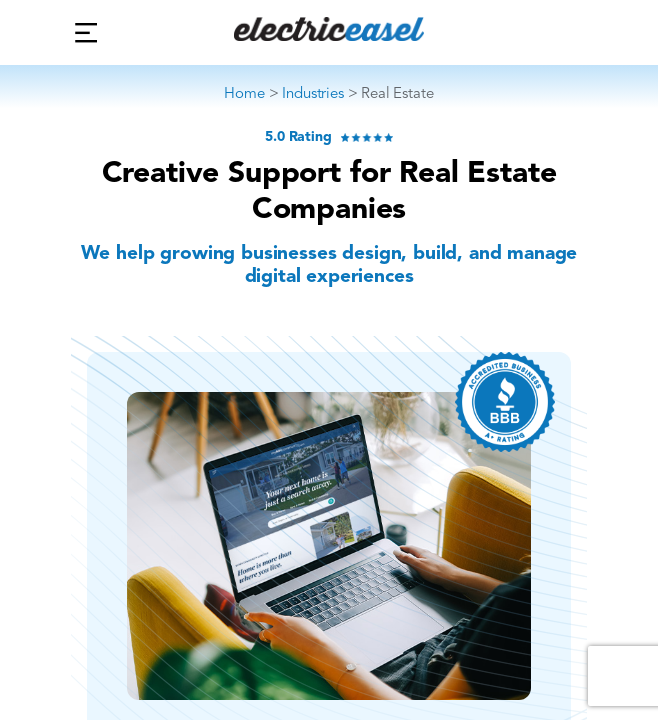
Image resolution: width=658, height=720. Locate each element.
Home (244, 93)
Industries (312, 93)
